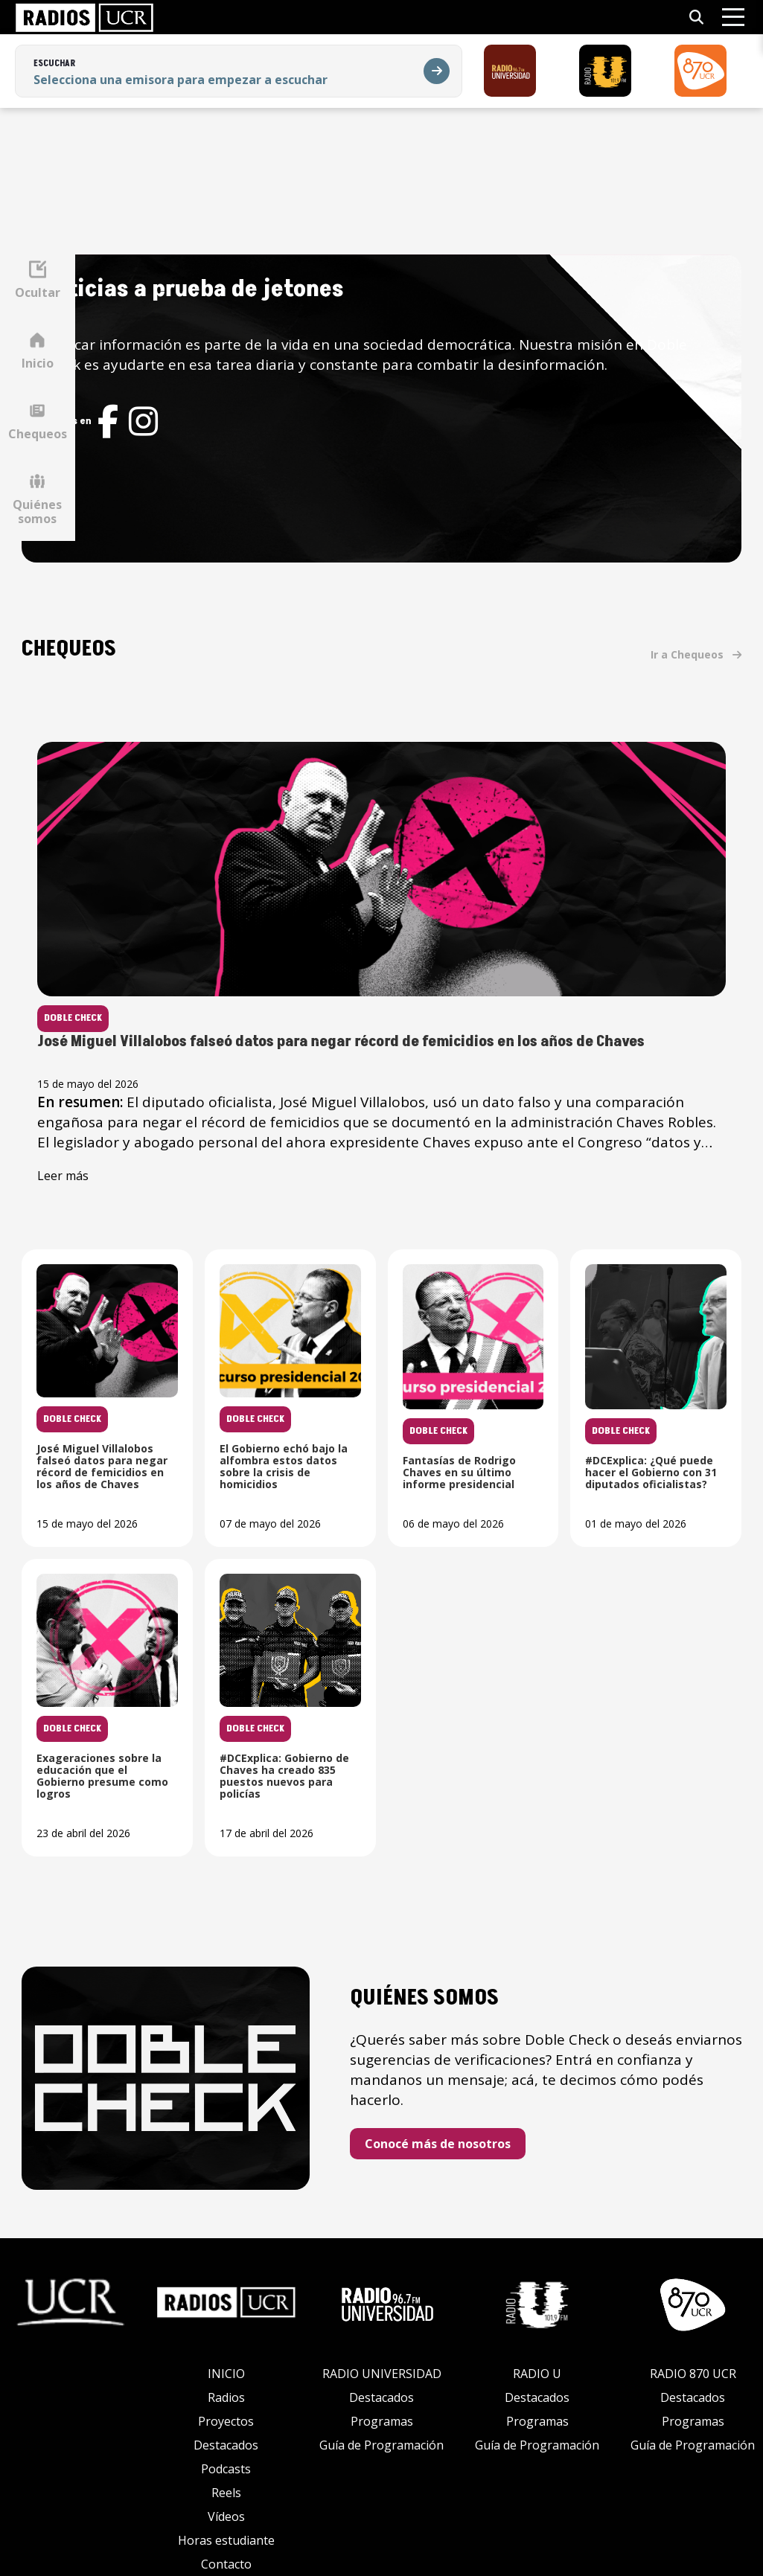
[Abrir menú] (733, 17)
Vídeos (226, 2490)
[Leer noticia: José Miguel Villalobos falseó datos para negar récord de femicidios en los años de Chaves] (437, 968)
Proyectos (226, 2395)
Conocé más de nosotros (504, 2130)
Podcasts (226, 2443)
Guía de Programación (381, 2419)
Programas (382, 2395)
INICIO (226, 2347)
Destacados (226, 2419)
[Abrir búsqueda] (696, 17)
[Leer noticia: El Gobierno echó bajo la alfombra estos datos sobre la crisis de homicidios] (436, 1385)
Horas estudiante (226, 2514)
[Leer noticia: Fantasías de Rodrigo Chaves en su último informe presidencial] (643, 1385)
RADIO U (537, 2347)
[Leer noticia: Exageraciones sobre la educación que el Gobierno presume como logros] (436, 1694)
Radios (226, 2371)
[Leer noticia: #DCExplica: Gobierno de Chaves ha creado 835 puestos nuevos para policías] (643, 1694)
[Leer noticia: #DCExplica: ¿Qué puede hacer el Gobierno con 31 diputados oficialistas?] (229, 1694)
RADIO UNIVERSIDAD (381, 2347)
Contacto (226, 2538)
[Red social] (218, 441)
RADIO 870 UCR (693, 2347)
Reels (226, 2466)
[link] (84, 17)
